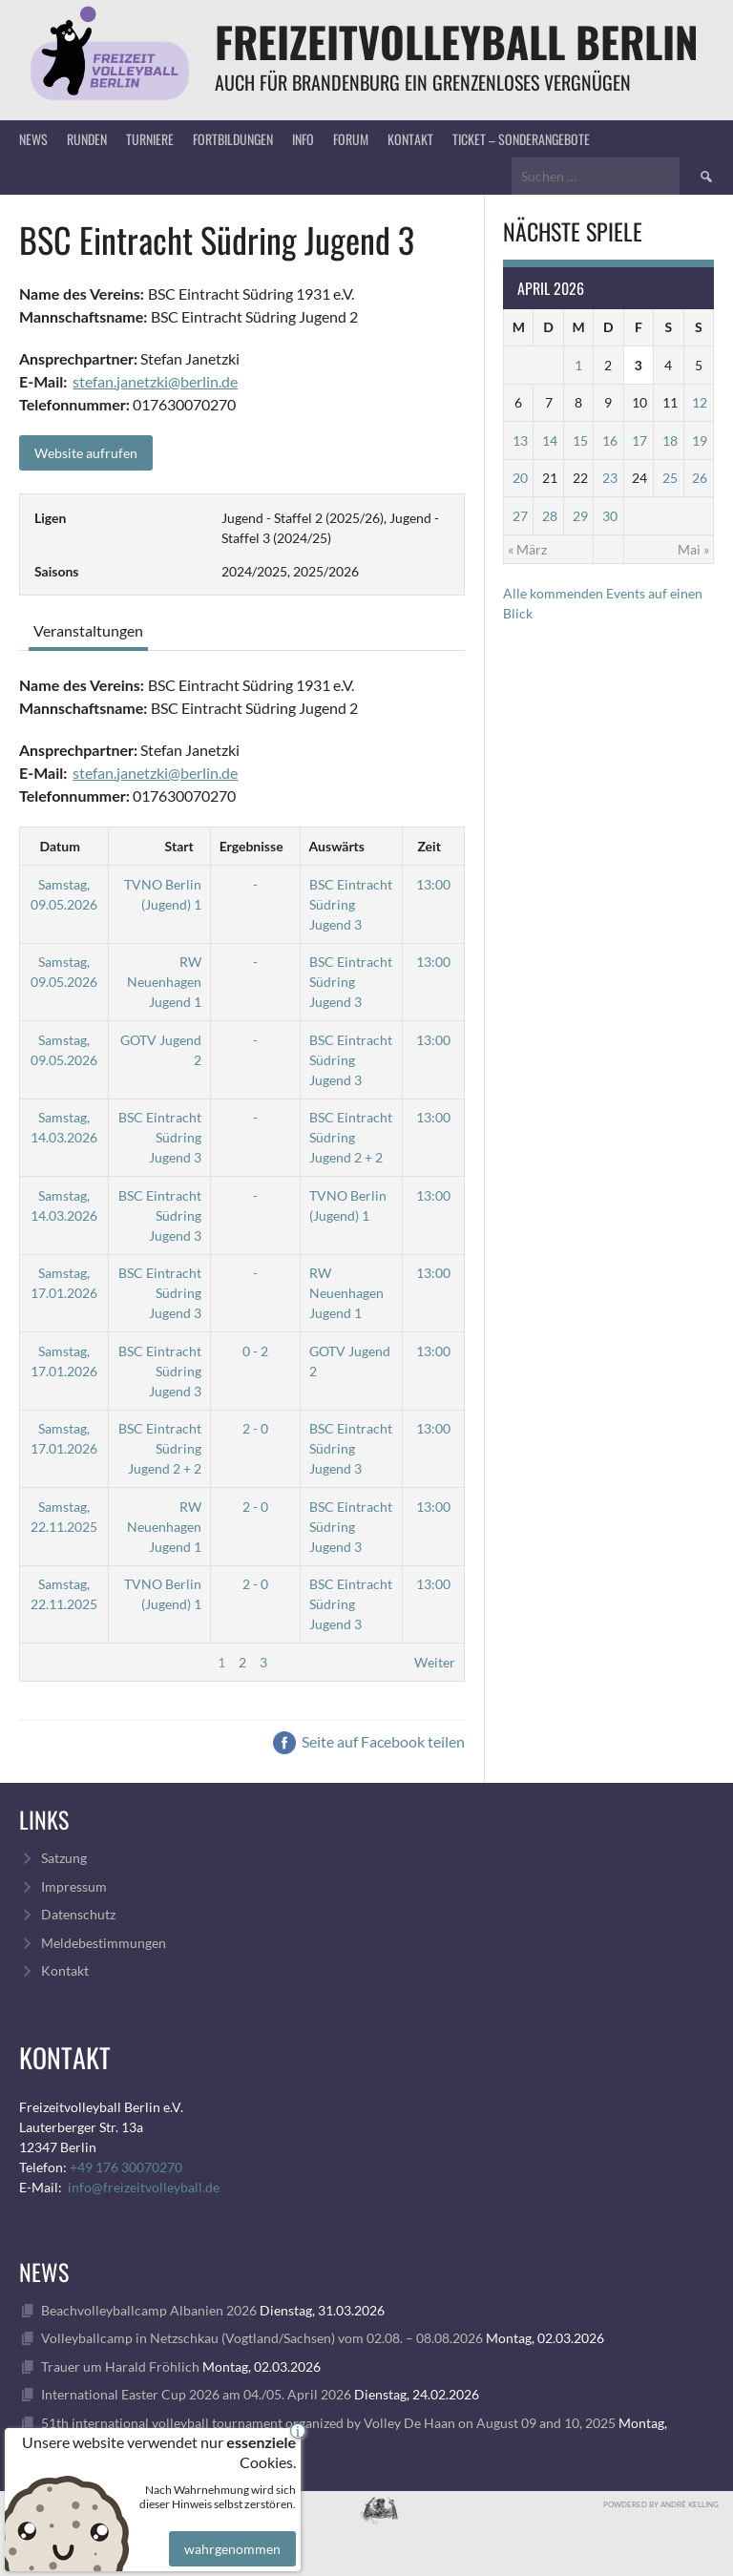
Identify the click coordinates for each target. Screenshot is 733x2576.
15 (580, 440)
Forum (350, 139)
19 (699, 440)
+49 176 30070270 (126, 2167)
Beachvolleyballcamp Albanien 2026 (149, 2310)
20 (520, 478)
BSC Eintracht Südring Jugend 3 (350, 904)
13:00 (433, 884)
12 (699, 402)
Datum (60, 846)
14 (549, 440)
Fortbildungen (233, 139)
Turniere (150, 139)
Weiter (434, 1662)
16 (610, 440)
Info (303, 139)
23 (610, 478)
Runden (87, 139)
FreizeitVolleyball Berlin (457, 41)
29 (580, 516)
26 (699, 478)
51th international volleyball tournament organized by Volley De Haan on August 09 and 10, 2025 (328, 2423)
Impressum (74, 1886)
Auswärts (337, 846)
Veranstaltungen (88, 630)
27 (520, 516)
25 (670, 478)
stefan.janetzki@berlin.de (155, 381)
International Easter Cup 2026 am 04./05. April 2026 (196, 2394)
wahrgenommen (229, 2532)
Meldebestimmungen (103, 1943)
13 (520, 440)
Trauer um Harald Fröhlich (120, 2366)
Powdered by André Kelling (661, 2504)
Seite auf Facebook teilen (369, 1741)
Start (179, 846)
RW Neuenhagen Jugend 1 (164, 981)
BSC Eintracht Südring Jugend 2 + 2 (350, 1137)
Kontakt (410, 139)
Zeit (428, 846)
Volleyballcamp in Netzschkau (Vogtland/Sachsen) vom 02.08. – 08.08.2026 (262, 2338)
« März (527, 549)
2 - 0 (255, 1428)
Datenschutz (78, 1914)
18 (670, 440)
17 (639, 440)
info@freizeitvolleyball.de (144, 2187)
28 (549, 516)
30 (610, 516)
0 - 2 (255, 1351)
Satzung (64, 1858)
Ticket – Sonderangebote (521, 139)
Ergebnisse (251, 846)
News (33, 139)
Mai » (693, 549)
